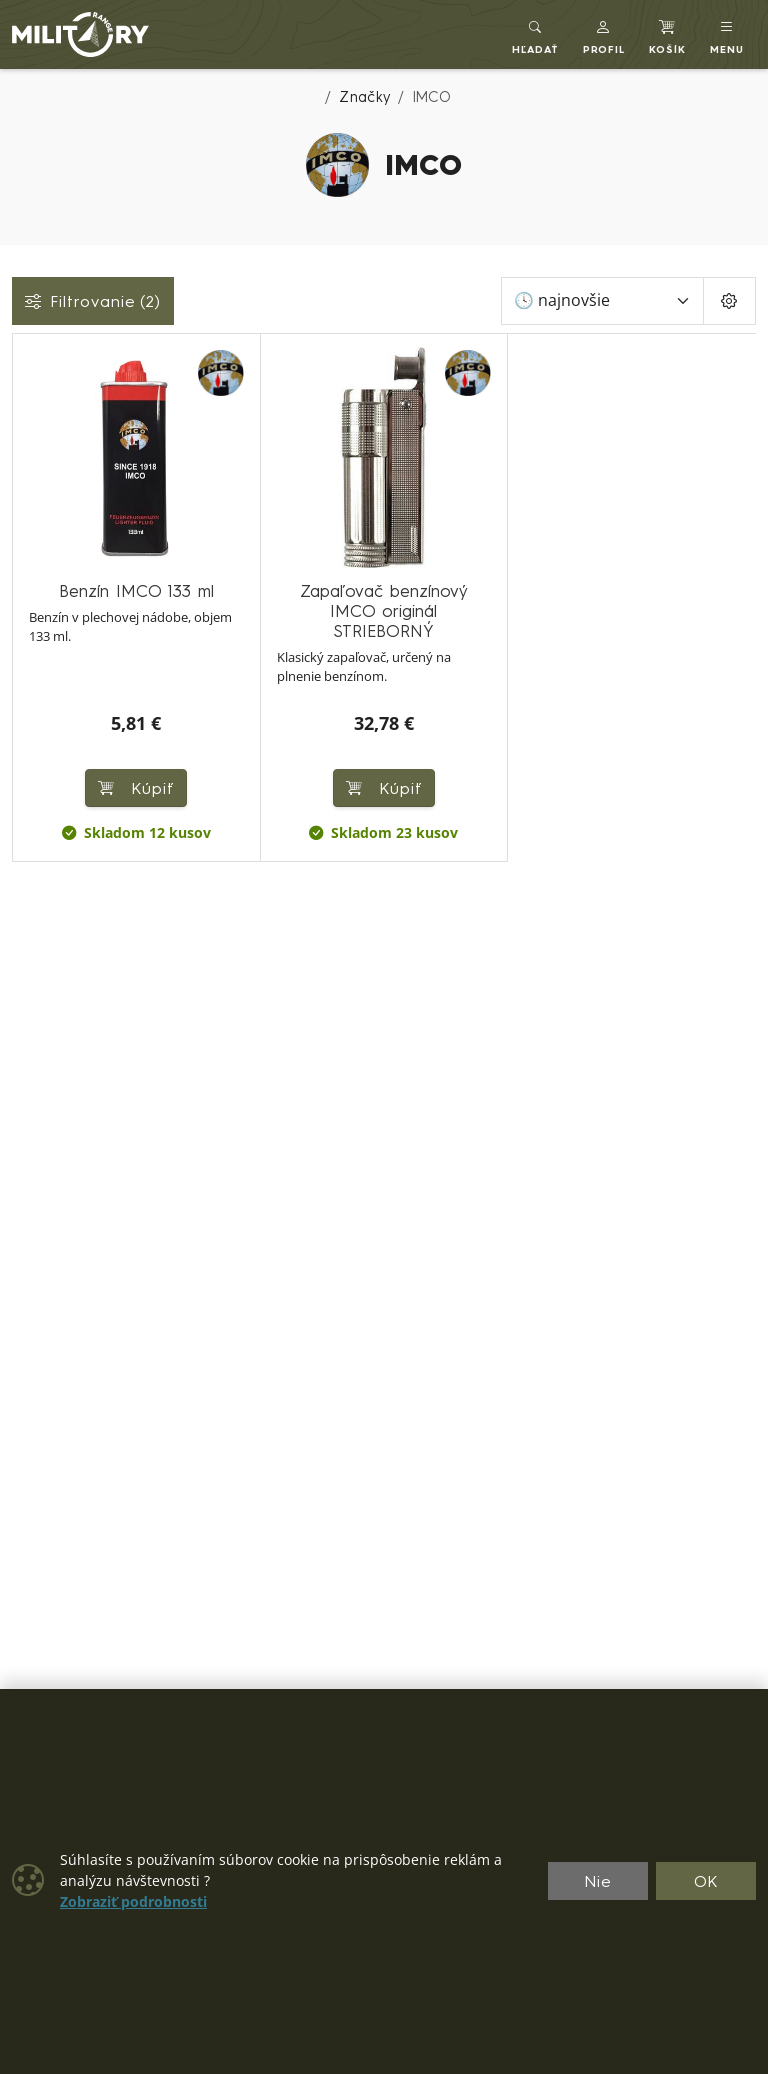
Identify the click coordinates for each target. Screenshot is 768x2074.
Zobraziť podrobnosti (133, 1902)
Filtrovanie (93, 301)
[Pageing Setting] (729, 301)
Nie (598, 1881)
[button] (604, 34)
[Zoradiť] (602, 301)
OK (706, 1881)
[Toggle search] (535, 34)
